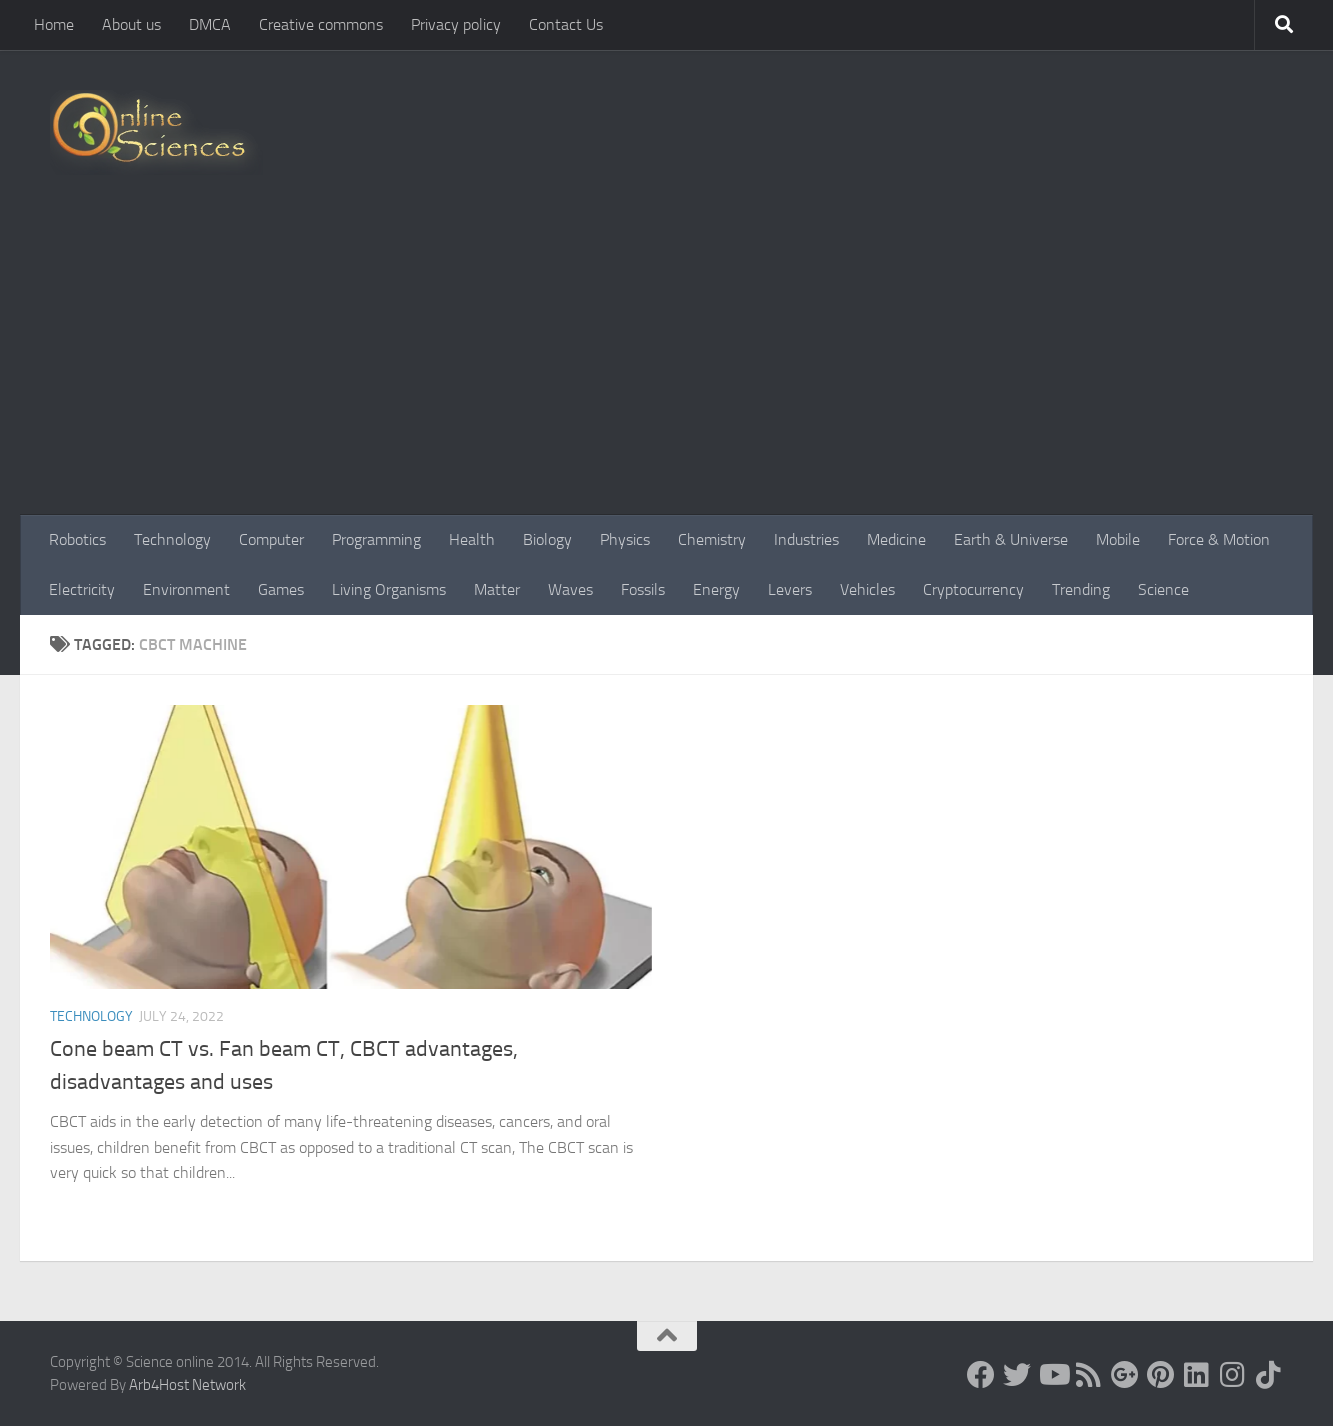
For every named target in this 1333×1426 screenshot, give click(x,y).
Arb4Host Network (187, 1385)
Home (54, 24)
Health (472, 539)
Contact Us (566, 24)
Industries (806, 539)
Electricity (82, 589)
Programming (376, 539)
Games (281, 589)
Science (1163, 589)
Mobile (1118, 539)
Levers (790, 589)
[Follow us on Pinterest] (1161, 1375)
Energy (716, 589)
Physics (625, 539)
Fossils (643, 589)
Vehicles (867, 589)
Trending (1081, 589)
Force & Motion (1219, 539)
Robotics (77, 539)
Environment (186, 589)
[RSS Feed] (1089, 1375)
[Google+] (1125, 1375)
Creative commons (321, 24)
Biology (547, 539)
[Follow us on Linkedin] (1197, 1375)
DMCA (210, 24)
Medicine (896, 539)
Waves (570, 589)
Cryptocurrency (973, 589)
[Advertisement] (667, 365)
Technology (172, 539)
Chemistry (712, 539)
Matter (497, 589)
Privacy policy (456, 24)
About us (131, 24)
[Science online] (981, 1375)
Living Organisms (389, 589)
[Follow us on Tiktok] (1269, 1375)
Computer (271, 539)
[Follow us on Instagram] (1233, 1375)
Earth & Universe (1011, 539)
